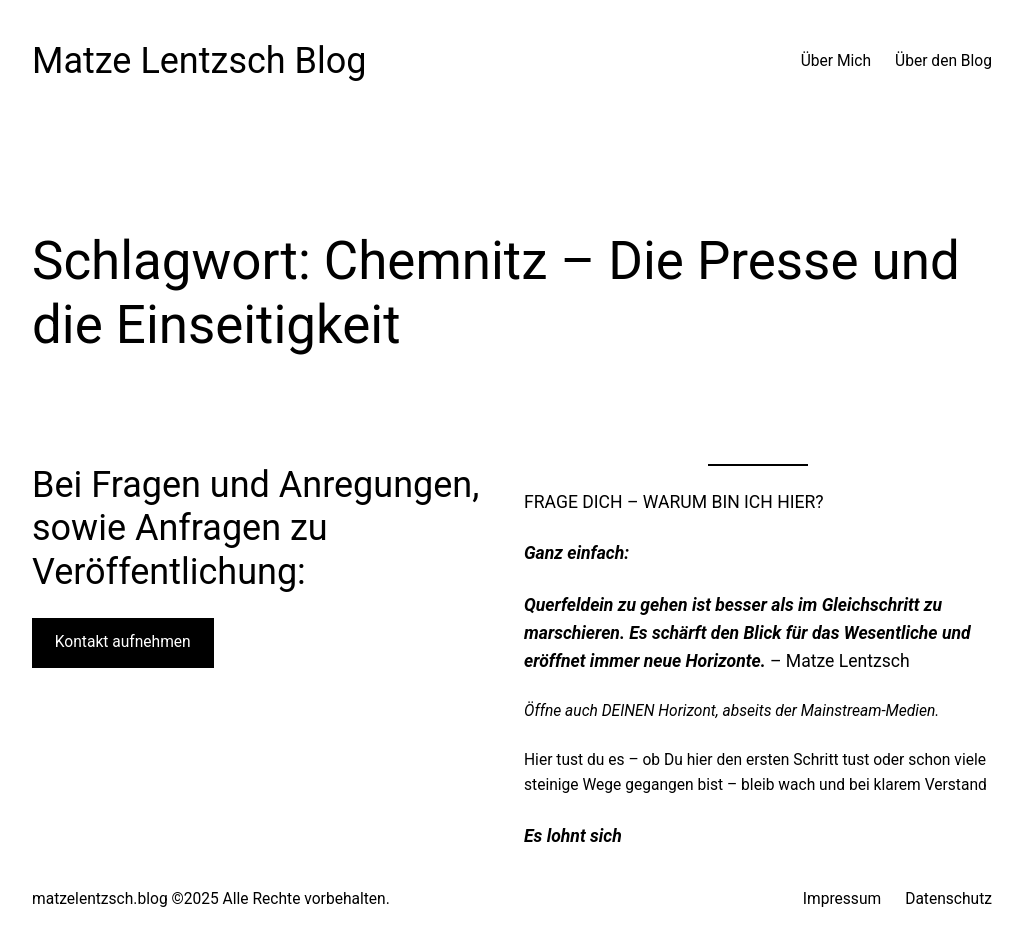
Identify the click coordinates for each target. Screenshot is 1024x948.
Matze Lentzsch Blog (199, 61)
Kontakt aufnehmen (123, 642)
